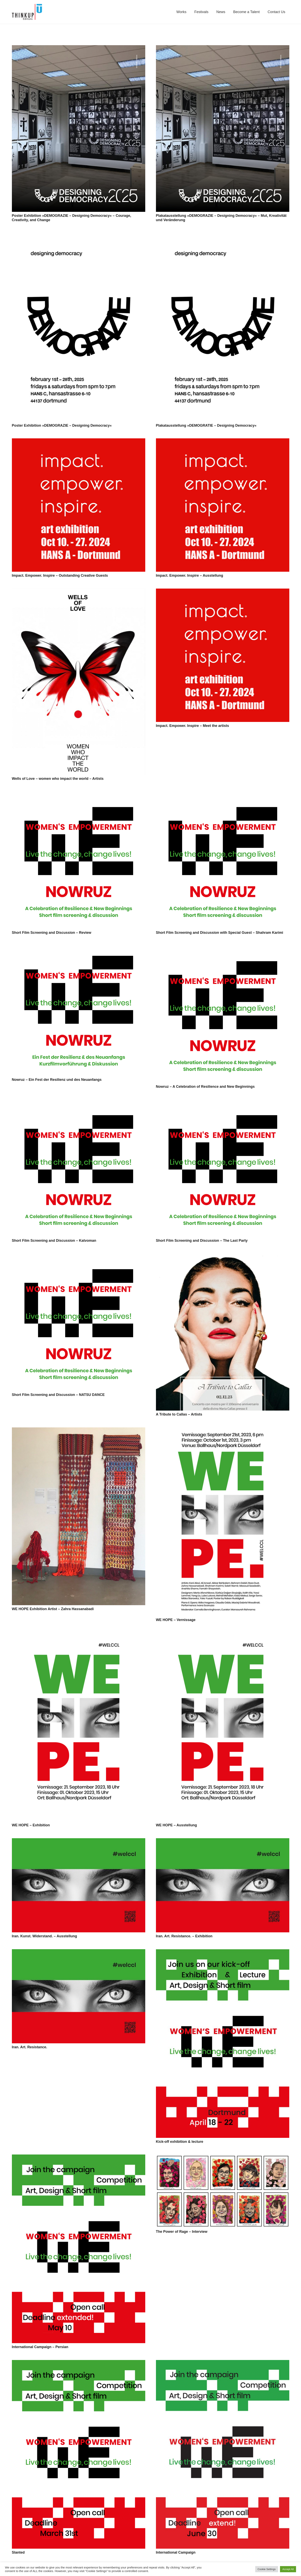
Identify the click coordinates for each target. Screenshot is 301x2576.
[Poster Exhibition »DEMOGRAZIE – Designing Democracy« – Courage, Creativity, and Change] (78, 48)
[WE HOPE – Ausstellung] (222, 1636)
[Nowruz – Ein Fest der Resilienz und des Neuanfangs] (78, 949)
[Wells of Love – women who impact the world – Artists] (78, 592)
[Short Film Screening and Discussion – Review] (78, 794)
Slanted (18, 2552)
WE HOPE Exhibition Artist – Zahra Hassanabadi (53, 1609)
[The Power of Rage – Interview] (222, 2157)
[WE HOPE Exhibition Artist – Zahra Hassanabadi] (78, 1430)
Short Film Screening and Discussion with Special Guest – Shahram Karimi (219, 933)
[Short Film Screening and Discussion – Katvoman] (78, 1103)
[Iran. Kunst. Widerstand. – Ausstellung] (78, 1841)
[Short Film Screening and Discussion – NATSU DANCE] (78, 1257)
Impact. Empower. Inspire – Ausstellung (189, 575)
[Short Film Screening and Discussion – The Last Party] (222, 1103)
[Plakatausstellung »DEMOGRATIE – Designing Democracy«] (222, 236)
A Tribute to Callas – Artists (179, 1414)
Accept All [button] (288, 2569)
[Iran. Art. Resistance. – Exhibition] (222, 1841)
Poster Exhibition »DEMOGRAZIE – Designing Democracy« (62, 425)
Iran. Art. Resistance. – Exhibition (184, 1936)
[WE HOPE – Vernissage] (222, 1430)
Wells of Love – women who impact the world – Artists (58, 779)
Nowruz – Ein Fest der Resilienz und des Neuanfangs (57, 1080)
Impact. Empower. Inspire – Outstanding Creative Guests (60, 575)
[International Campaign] (222, 2363)
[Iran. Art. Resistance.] (78, 1952)
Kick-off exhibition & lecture (179, 2142)
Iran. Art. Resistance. (29, 2047)
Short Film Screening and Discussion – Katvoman (54, 1241)
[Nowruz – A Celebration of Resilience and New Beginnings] (222, 949)
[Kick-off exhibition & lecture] (222, 1952)
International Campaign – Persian (40, 2347)
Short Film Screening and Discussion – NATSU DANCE (58, 1395)
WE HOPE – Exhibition (31, 1825)
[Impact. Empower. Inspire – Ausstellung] (222, 441)
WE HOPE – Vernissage (176, 1620)
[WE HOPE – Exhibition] (78, 1636)
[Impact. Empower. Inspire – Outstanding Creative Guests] (78, 441)
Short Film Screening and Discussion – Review (51, 933)
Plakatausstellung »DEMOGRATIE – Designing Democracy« (206, 425)
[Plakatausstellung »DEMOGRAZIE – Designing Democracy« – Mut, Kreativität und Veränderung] (222, 48)
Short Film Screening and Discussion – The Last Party (202, 1241)
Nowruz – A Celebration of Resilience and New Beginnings (205, 1087)
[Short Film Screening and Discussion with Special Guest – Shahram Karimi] (222, 794)
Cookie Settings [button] (267, 2569)
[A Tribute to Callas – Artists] (222, 1257)
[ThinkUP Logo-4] (27, 12)
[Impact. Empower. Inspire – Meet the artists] (222, 592)
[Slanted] (78, 2363)
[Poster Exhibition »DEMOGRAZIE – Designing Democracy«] (78, 236)
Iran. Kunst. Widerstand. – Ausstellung (44, 1936)
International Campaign (176, 2552)
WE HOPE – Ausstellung (176, 1825)
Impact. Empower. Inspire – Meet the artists (192, 726)
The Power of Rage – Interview (181, 2232)
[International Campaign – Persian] (78, 2157)
